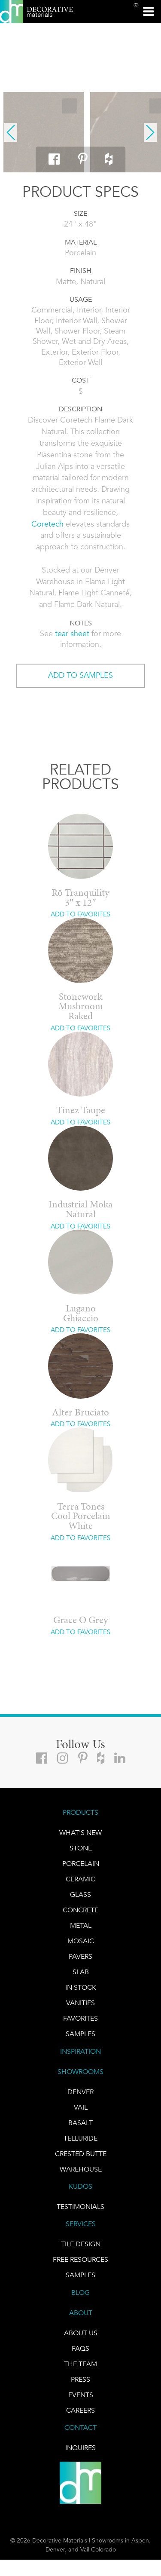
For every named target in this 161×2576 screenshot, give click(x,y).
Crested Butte (80, 2153)
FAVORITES (80, 2018)
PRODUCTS (80, 1812)
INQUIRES (80, 2447)
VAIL (81, 2107)
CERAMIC (80, 1879)
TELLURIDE (80, 2138)
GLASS (80, 1894)
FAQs (80, 2348)
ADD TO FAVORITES (80, 914)
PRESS (80, 2379)
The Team (80, 2363)
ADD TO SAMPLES (80, 675)
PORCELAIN (80, 1863)
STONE (81, 1848)
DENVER (80, 2091)
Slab (81, 1971)
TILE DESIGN (80, 2243)
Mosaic (80, 1940)
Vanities (80, 2002)
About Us (80, 2332)
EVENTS (80, 2394)
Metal (80, 1925)
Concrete (80, 1909)
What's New (80, 1832)
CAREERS (80, 2410)
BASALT (80, 2122)
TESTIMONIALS (80, 2206)
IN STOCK (80, 1987)
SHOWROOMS (80, 2071)
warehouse (81, 2169)
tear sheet (72, 633)
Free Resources (80, 2259)
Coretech (47, 524)
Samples (80, 2033)
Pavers (80, 1956)
